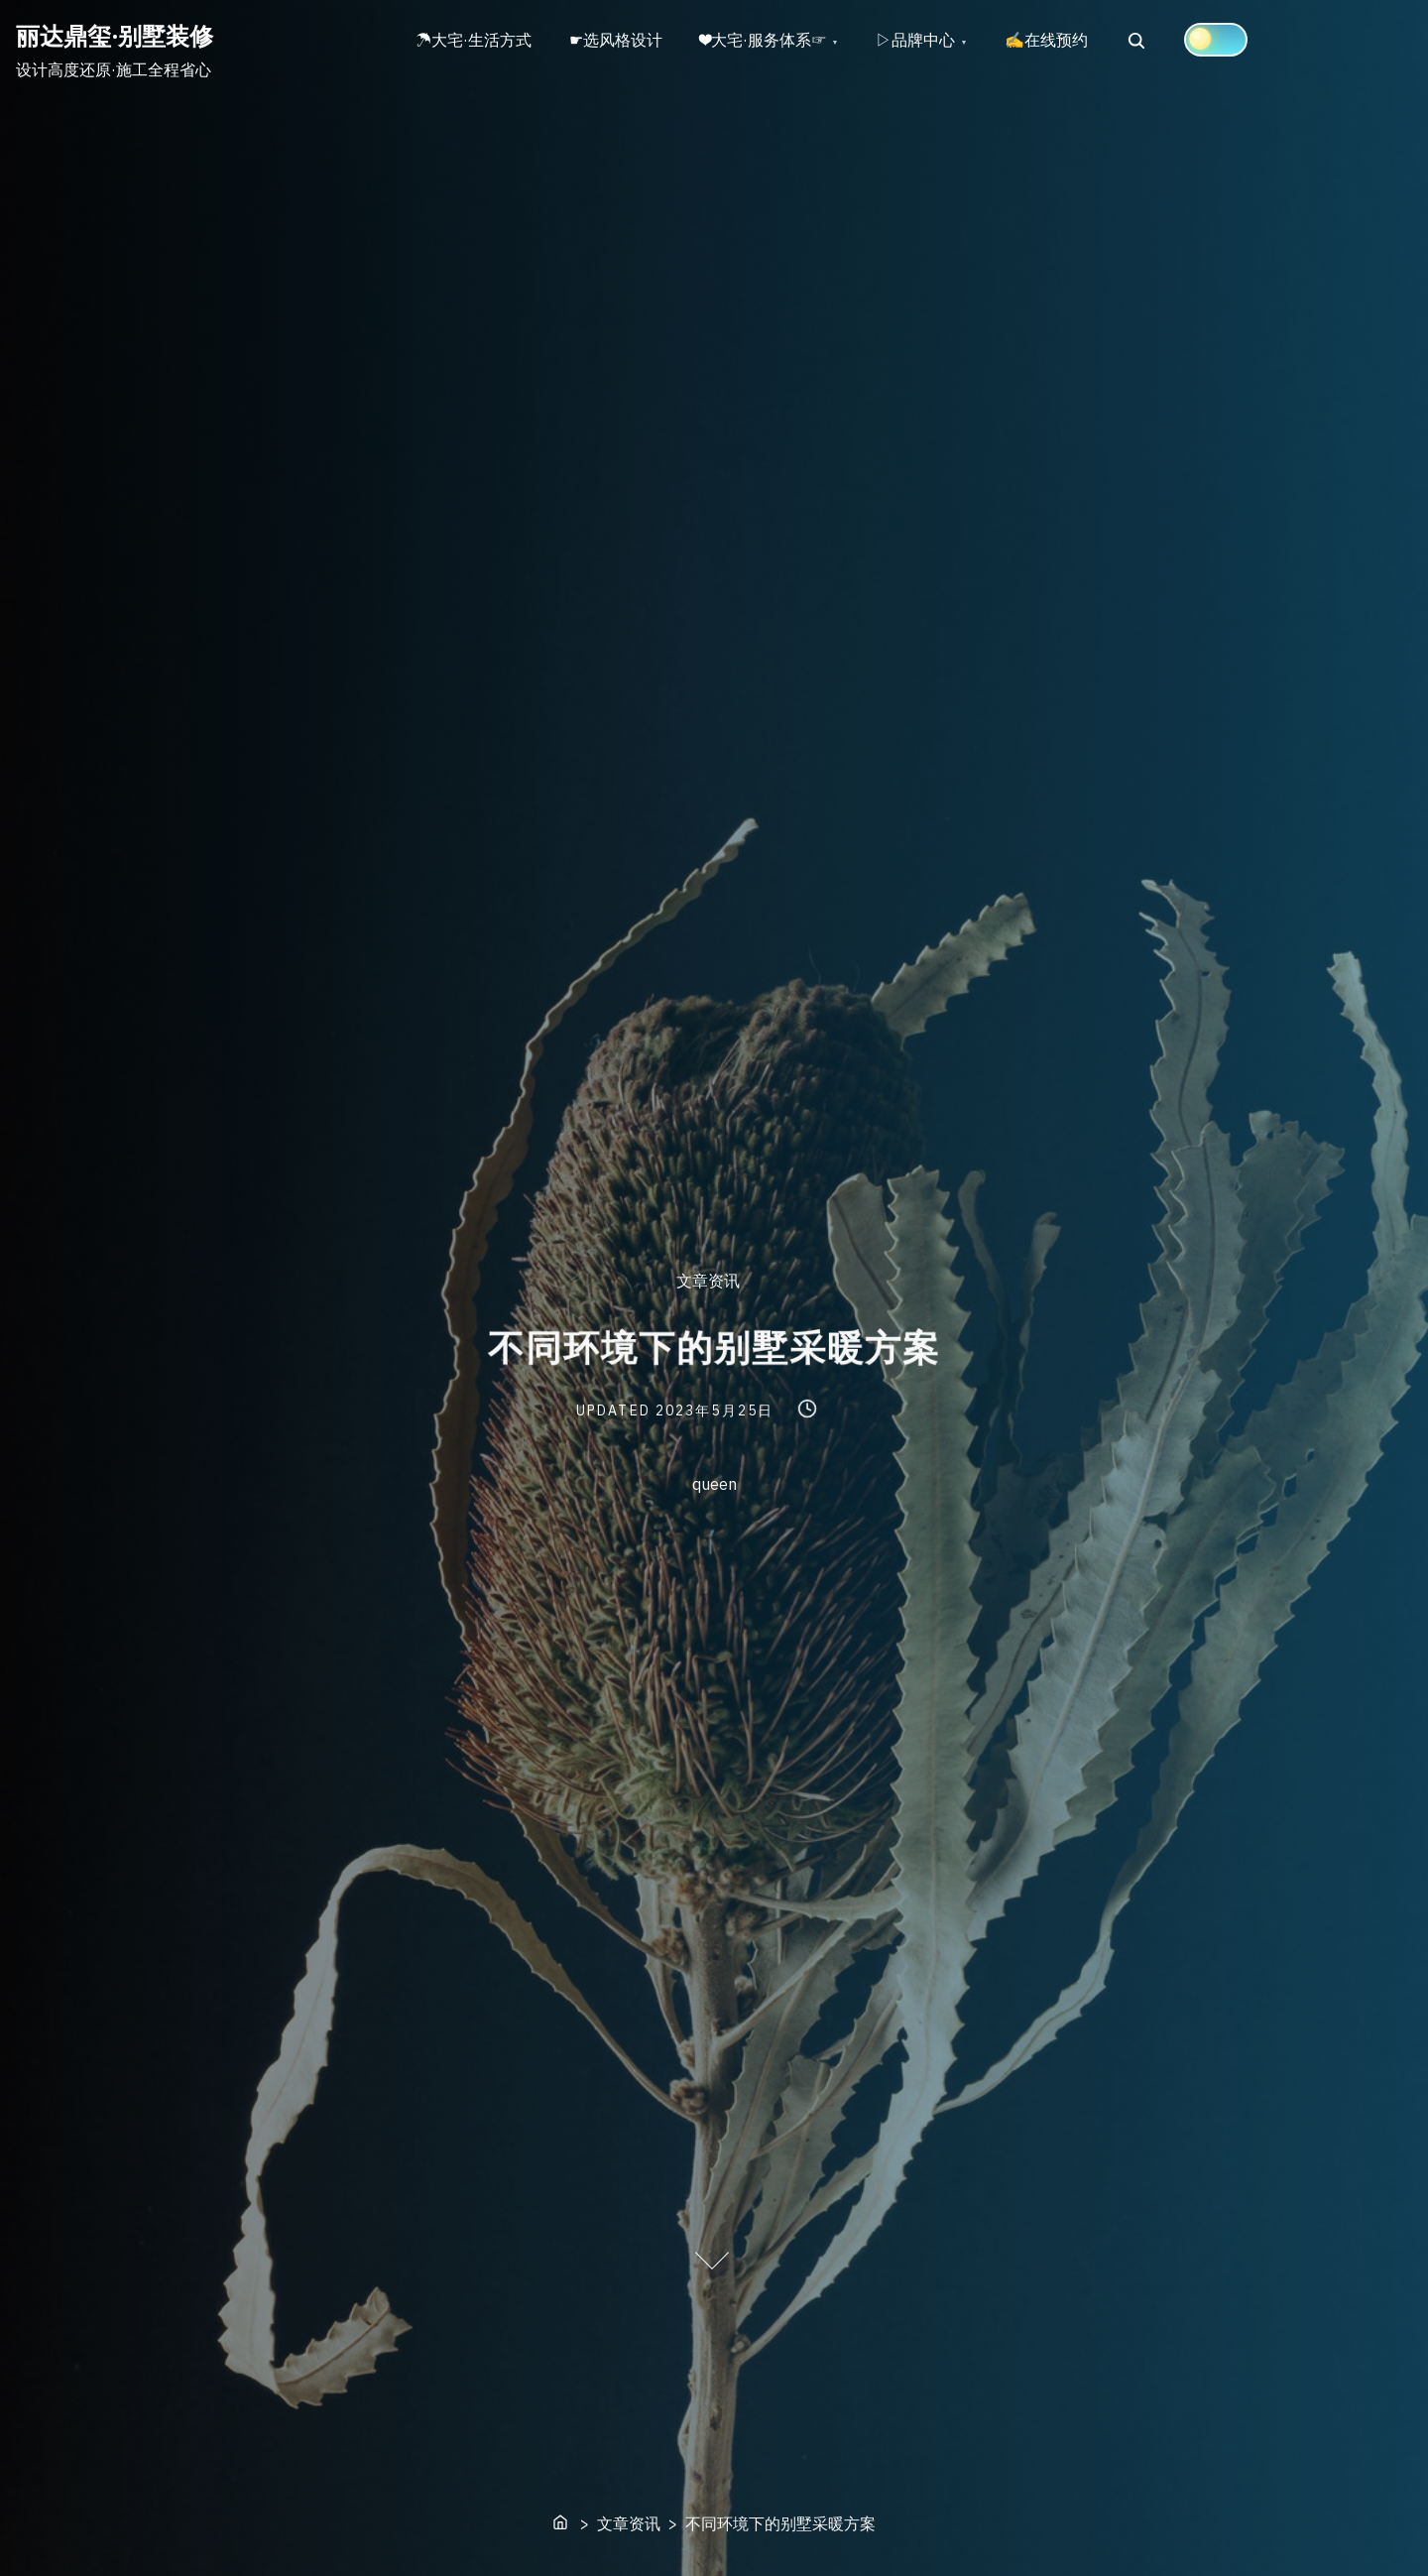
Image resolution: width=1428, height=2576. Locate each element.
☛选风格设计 (618, 41)
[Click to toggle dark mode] (1226, 39)
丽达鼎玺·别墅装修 (114, 36)
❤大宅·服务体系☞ (768, 41)
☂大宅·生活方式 (474, 41)
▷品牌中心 (923, 41)
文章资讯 (708, 1281)
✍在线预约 (1056, 41)
